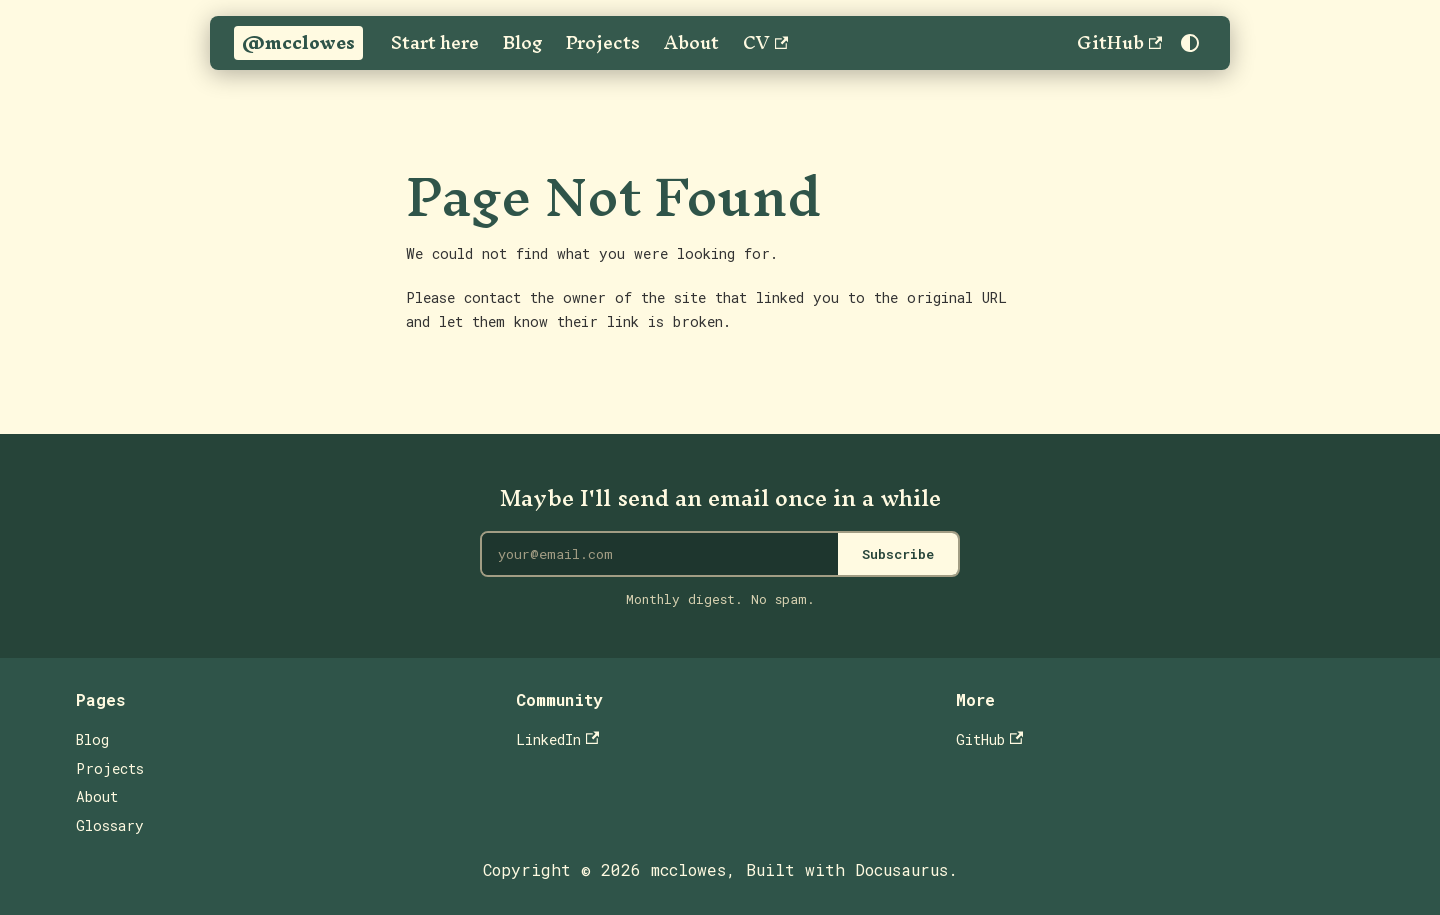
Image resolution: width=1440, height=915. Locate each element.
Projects (603, 43)
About (691, 43)
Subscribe (898, 554)
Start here (435, 43)
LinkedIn (557, 739)
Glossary (110, 825)
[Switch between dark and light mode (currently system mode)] (1190, 43)
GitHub (1119, 43)
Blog (522, 43)
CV (765, 43)
